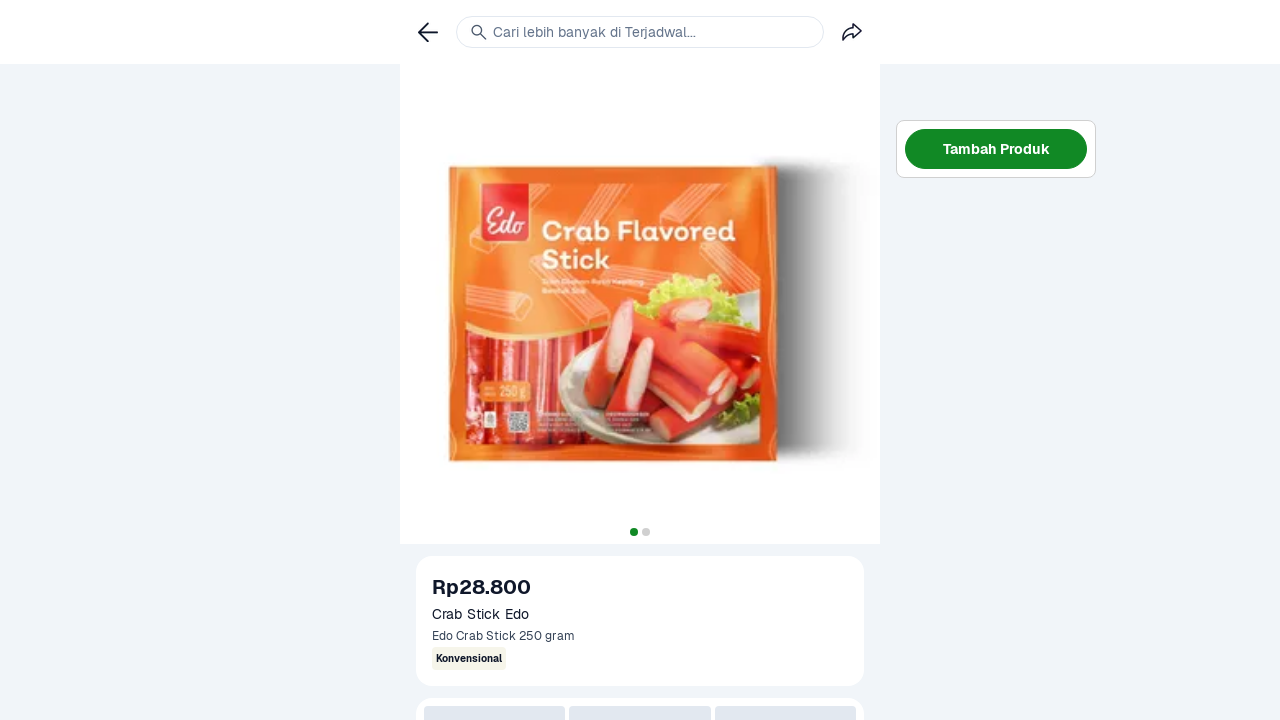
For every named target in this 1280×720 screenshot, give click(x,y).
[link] (428, 32)
